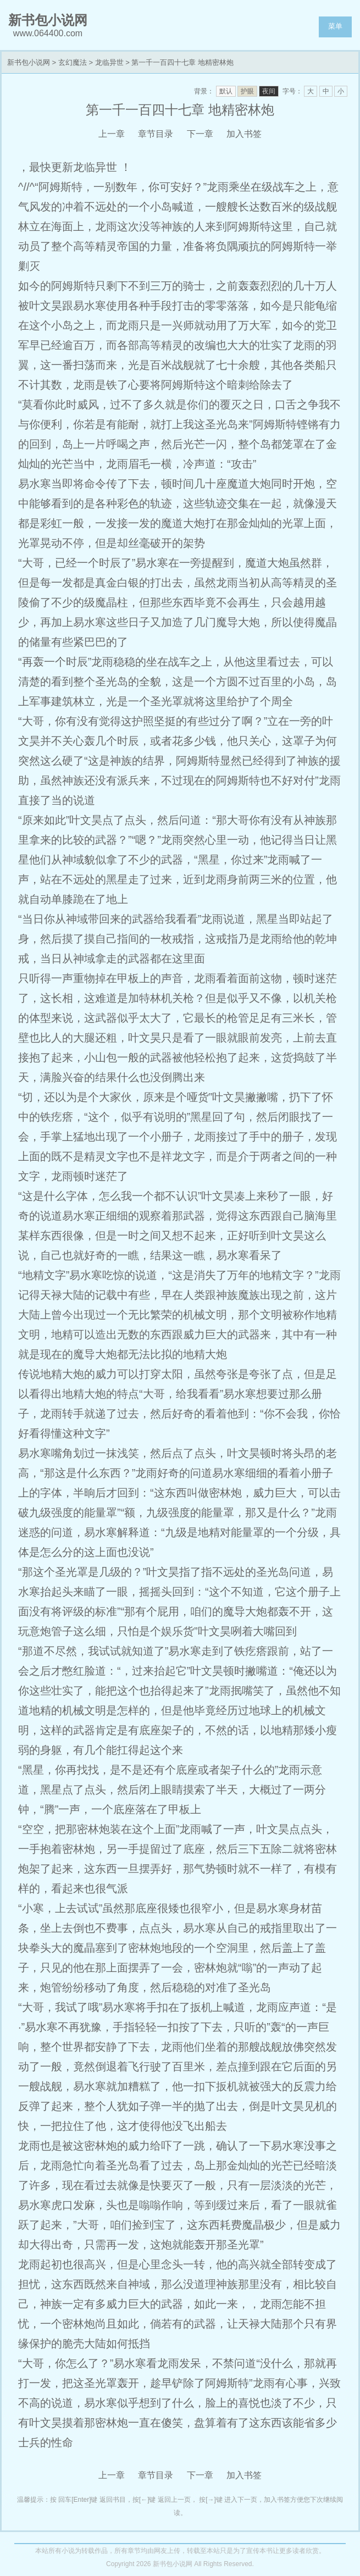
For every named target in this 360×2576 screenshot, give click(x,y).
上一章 (111, 134)
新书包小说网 (28, 62)
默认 (225, 91)
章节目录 (155, 134)
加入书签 (244, 134)
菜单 (335, 26)
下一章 (200, 134)
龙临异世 (109, 62)
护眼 (247, 91)
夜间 (268, 91)
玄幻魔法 (72, 62)
